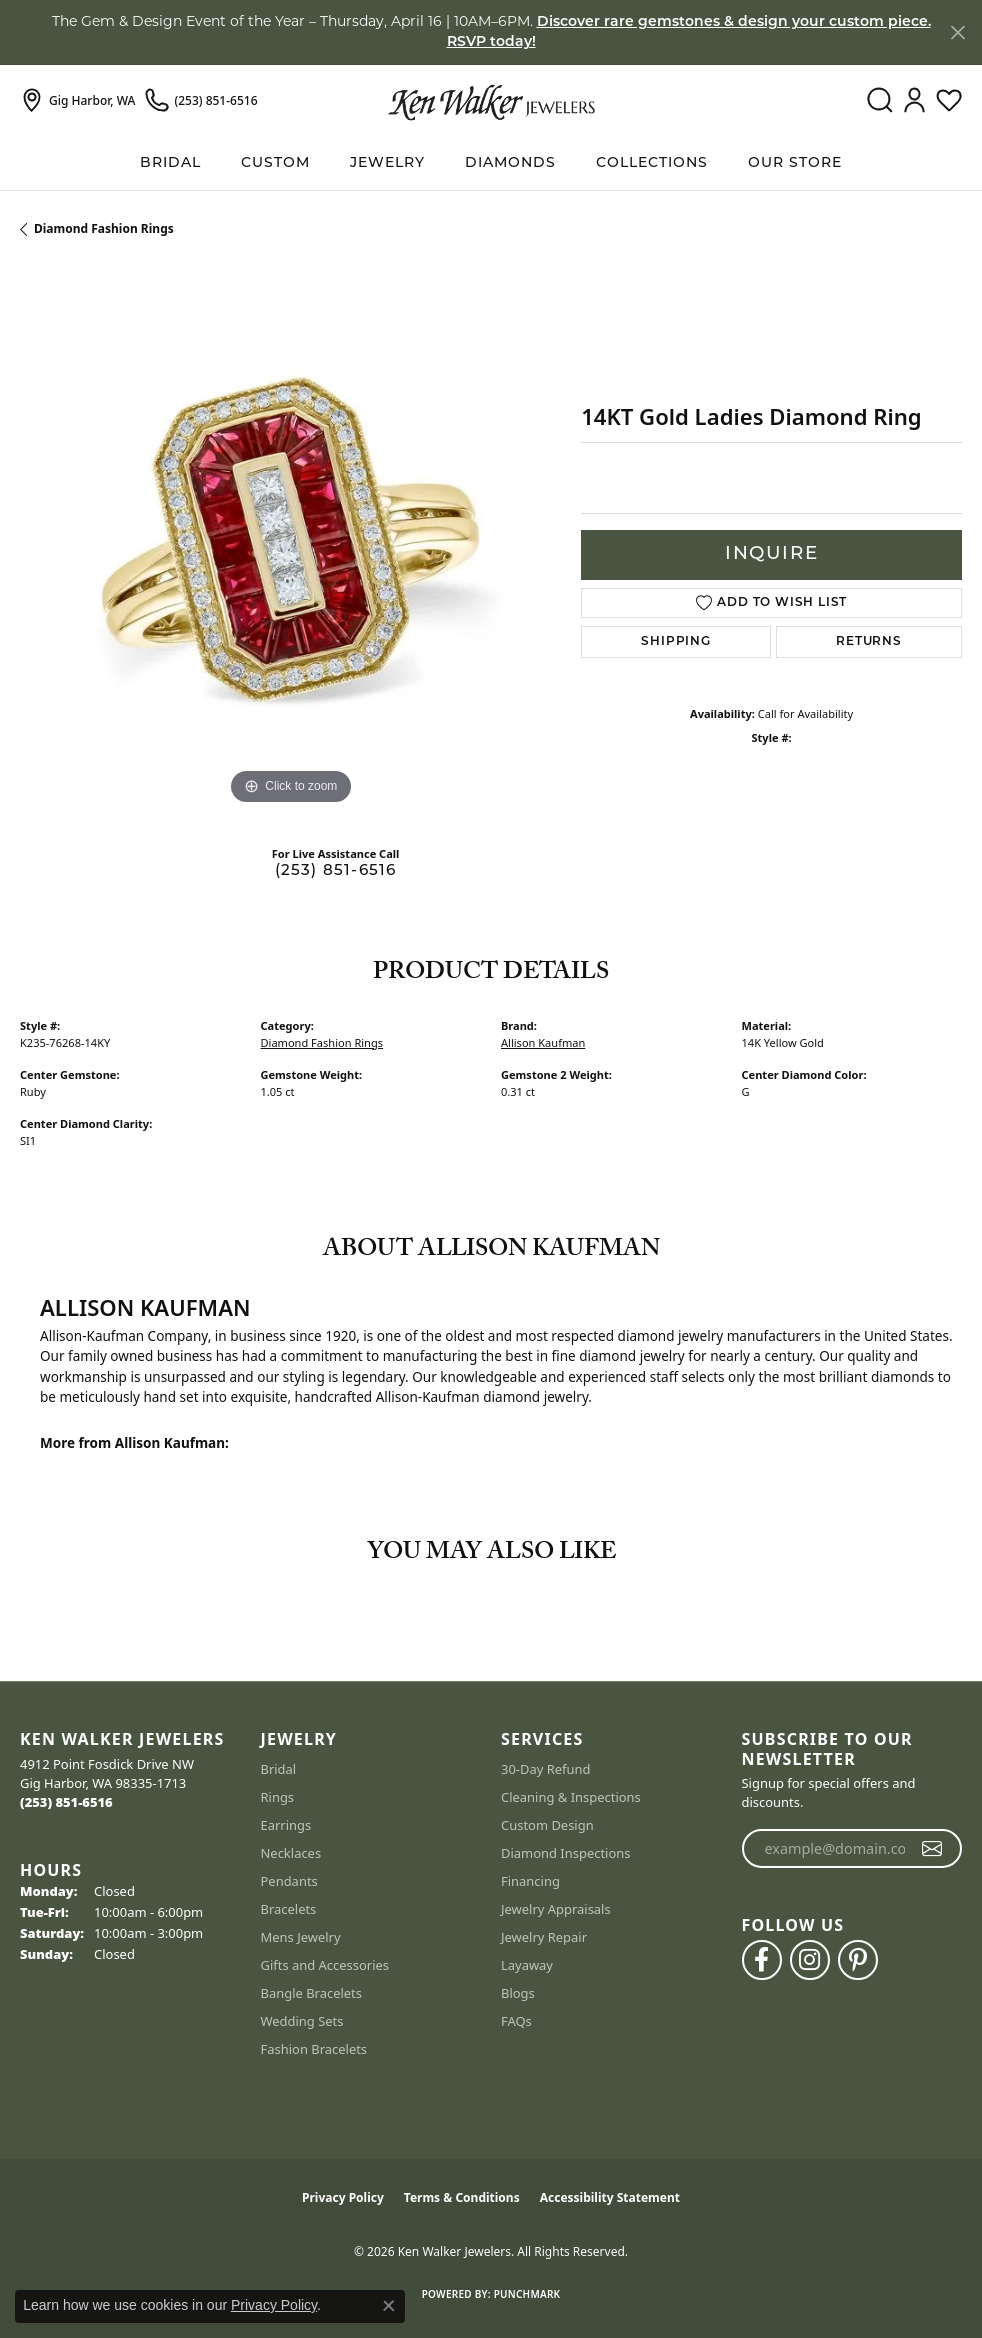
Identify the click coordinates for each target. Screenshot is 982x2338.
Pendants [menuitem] (289, 1881)
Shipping (675, 642)
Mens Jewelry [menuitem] (301, 1937)
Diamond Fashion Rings (104, 228)
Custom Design (547, 1825)
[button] (879, 101)
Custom (275, 163)
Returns (869, 642)
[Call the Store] (66, 1802)
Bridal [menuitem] (279, 1769)
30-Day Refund (545, 1769)
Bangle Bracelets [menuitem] (312, 1993)
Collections (652, 163)
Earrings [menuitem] (286, 1825)
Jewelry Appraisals (556, 1909)
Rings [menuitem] (278, 1797)
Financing (530, 1881)
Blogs (518, 1993)
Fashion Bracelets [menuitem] (314, 2049)
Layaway (527, 1965)
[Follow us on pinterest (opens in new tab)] (858, 1960)
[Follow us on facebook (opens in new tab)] (762, 1960)
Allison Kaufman (543, 1042)
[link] (77, 101)
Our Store (795, 163)
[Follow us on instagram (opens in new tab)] (810, 1960)
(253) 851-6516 (336, 871)
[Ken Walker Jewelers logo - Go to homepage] (491, 101)
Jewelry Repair (544, 1937)
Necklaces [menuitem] (291, 1853)
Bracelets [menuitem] (289, 1909)
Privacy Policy (343, 2197)
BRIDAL (170, 163)
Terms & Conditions (462, 2197)
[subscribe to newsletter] (932, 1849)
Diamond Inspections (566, 1853)
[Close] (957, 32)
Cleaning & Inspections (571, 1797)
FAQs (516, 2021)
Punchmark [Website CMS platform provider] (527, 2294)
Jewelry (387, 163)
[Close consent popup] (389, 2306)
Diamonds (510, 163)
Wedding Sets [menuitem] (302, 2021)
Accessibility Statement (610, 2197)
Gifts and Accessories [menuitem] (325, 1965)
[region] (290, 539)
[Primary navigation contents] (491, 163)
